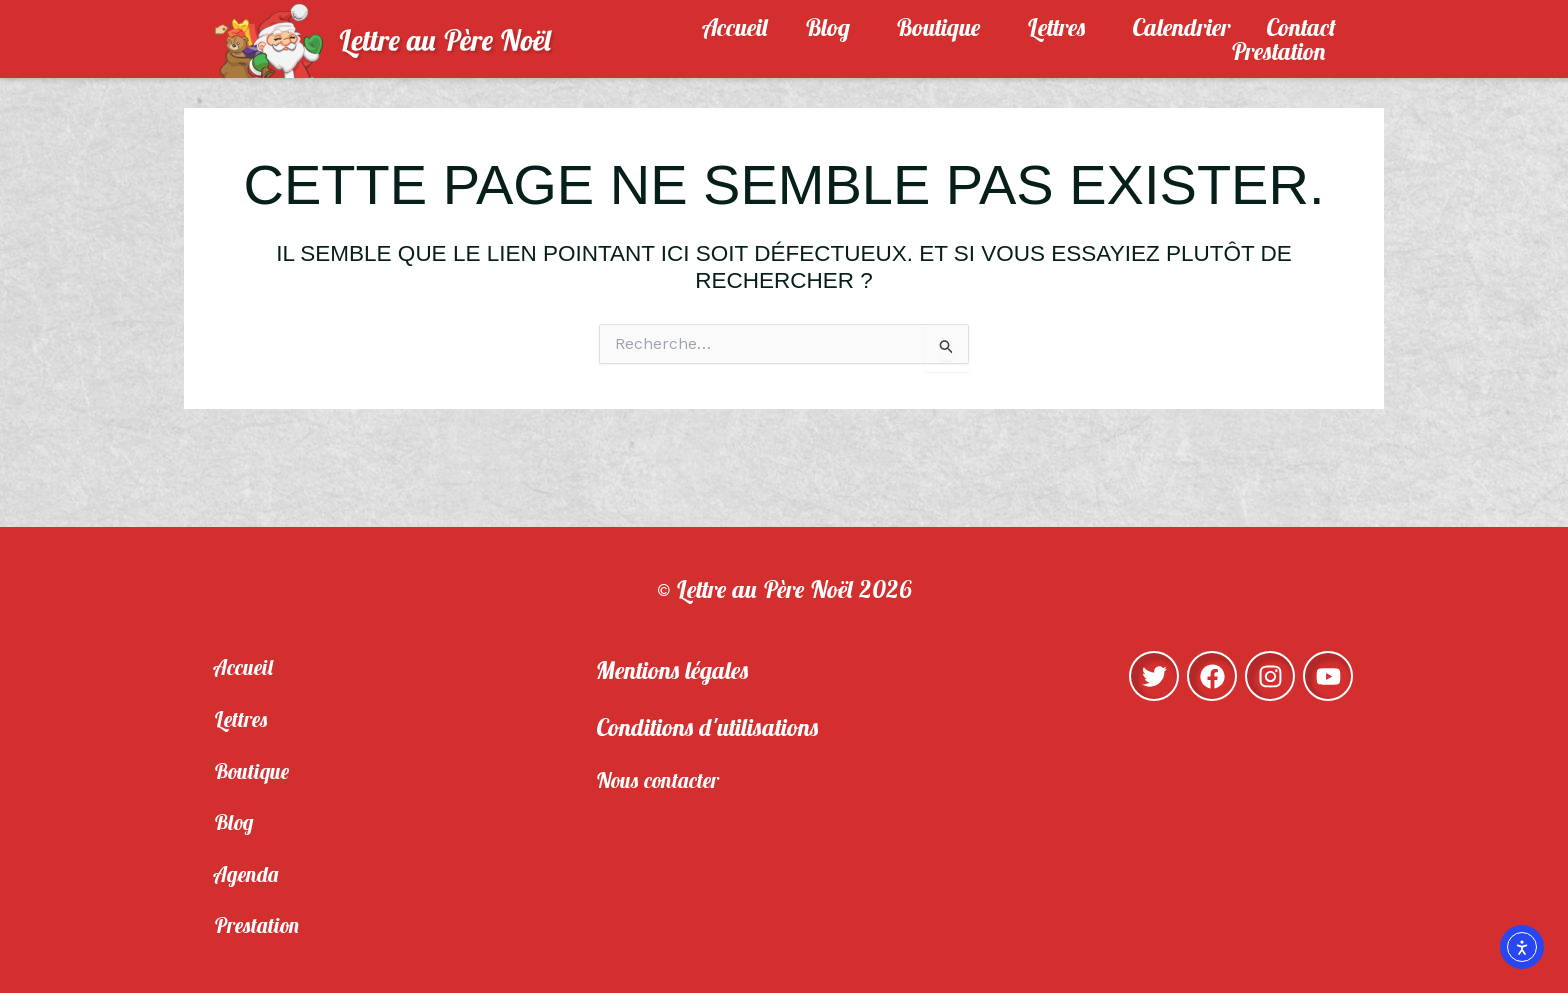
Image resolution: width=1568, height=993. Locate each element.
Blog (832, 27)
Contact (1301, 27)
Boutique (943, 27)
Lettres (1061, 27)
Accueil (736, 27)
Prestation (1283, 51)
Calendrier (1181, 27)
